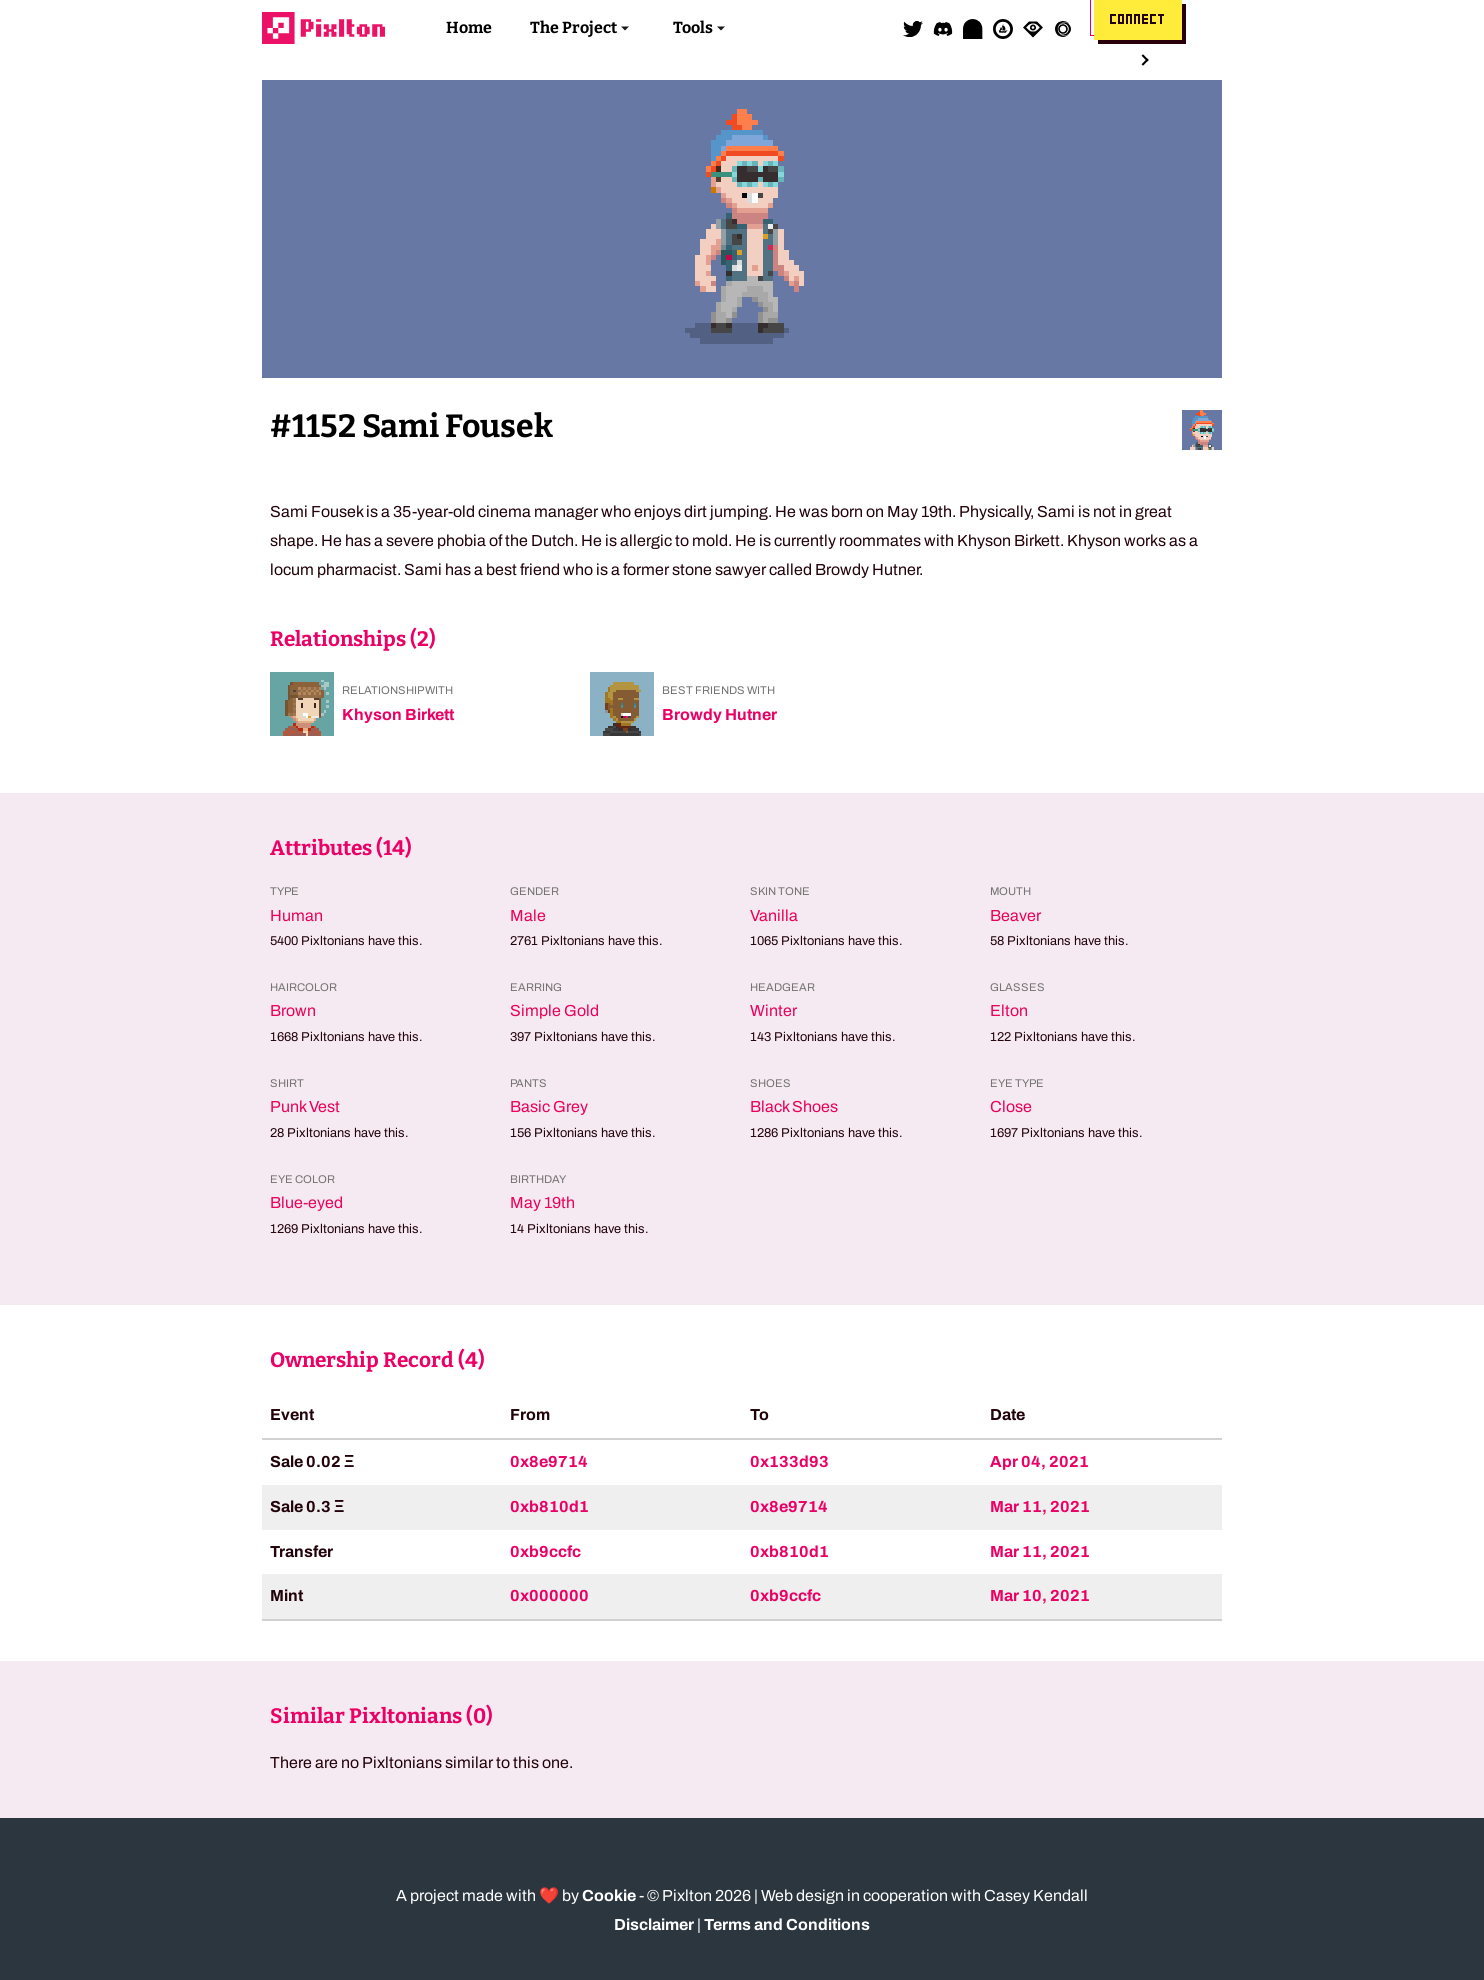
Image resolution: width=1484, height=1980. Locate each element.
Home (469, 27)
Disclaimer (654, 1924)
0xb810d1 (549, 1506)
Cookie (609, 1895)
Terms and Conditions (787, 1924)
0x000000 (549, 1595)
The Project (573, 27)
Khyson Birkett (398, 714)
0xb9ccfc (545, 1551)
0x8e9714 (549, 1461)
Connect (1138, 20)
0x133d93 (789, 1461)
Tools (693, 27)
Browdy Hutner (719, 714)
